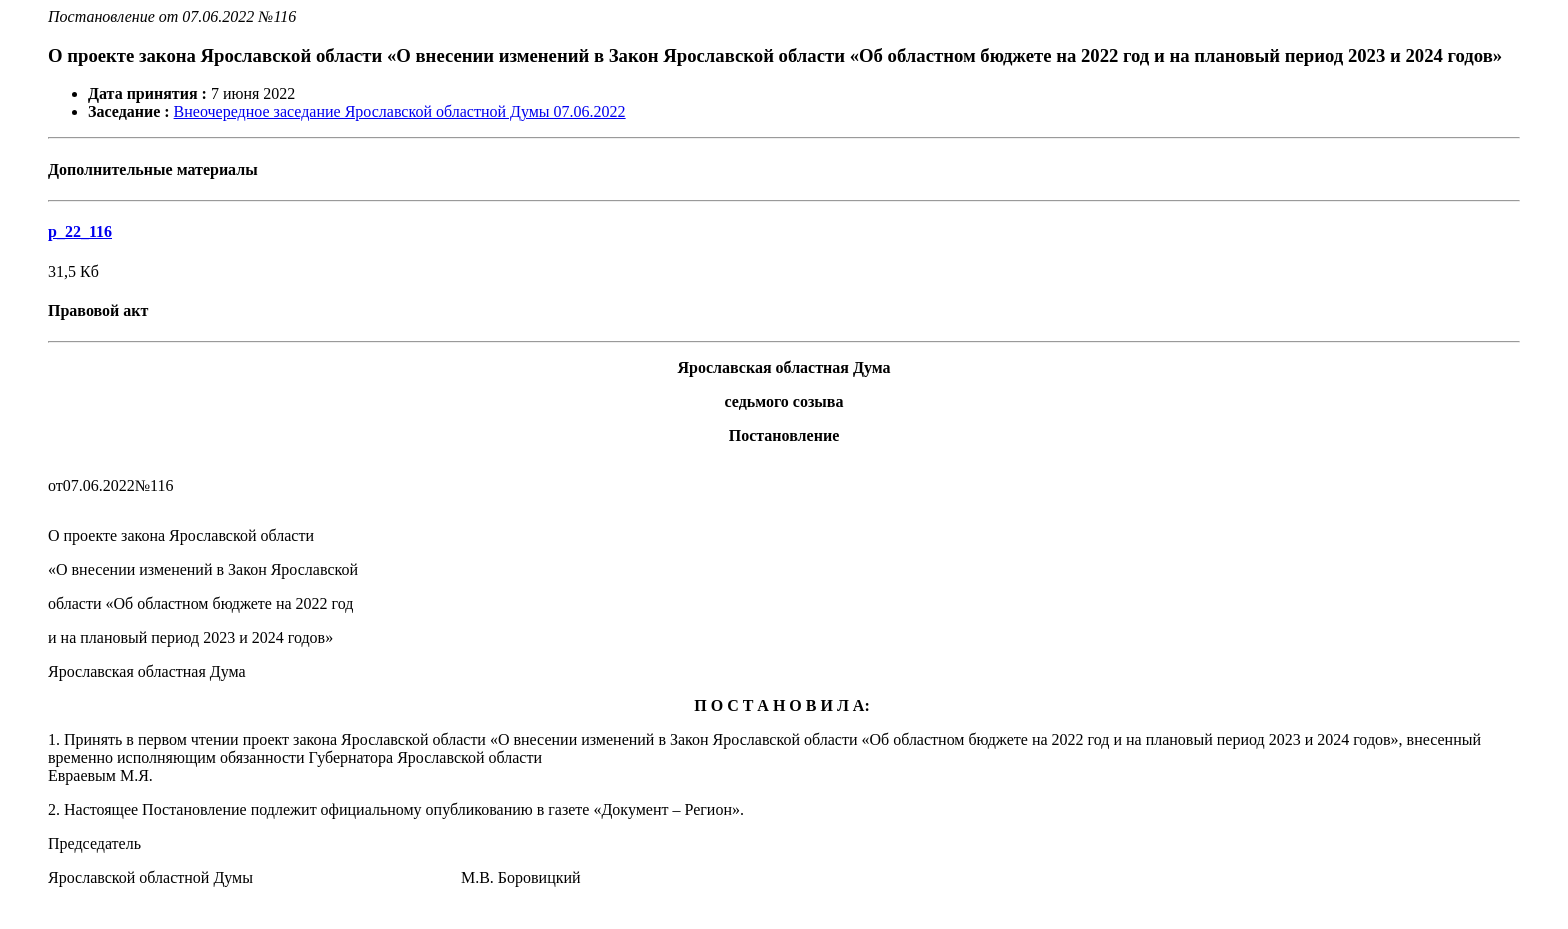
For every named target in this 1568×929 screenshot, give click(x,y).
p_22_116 (80, 231)
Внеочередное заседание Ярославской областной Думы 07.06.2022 (400, 111)
